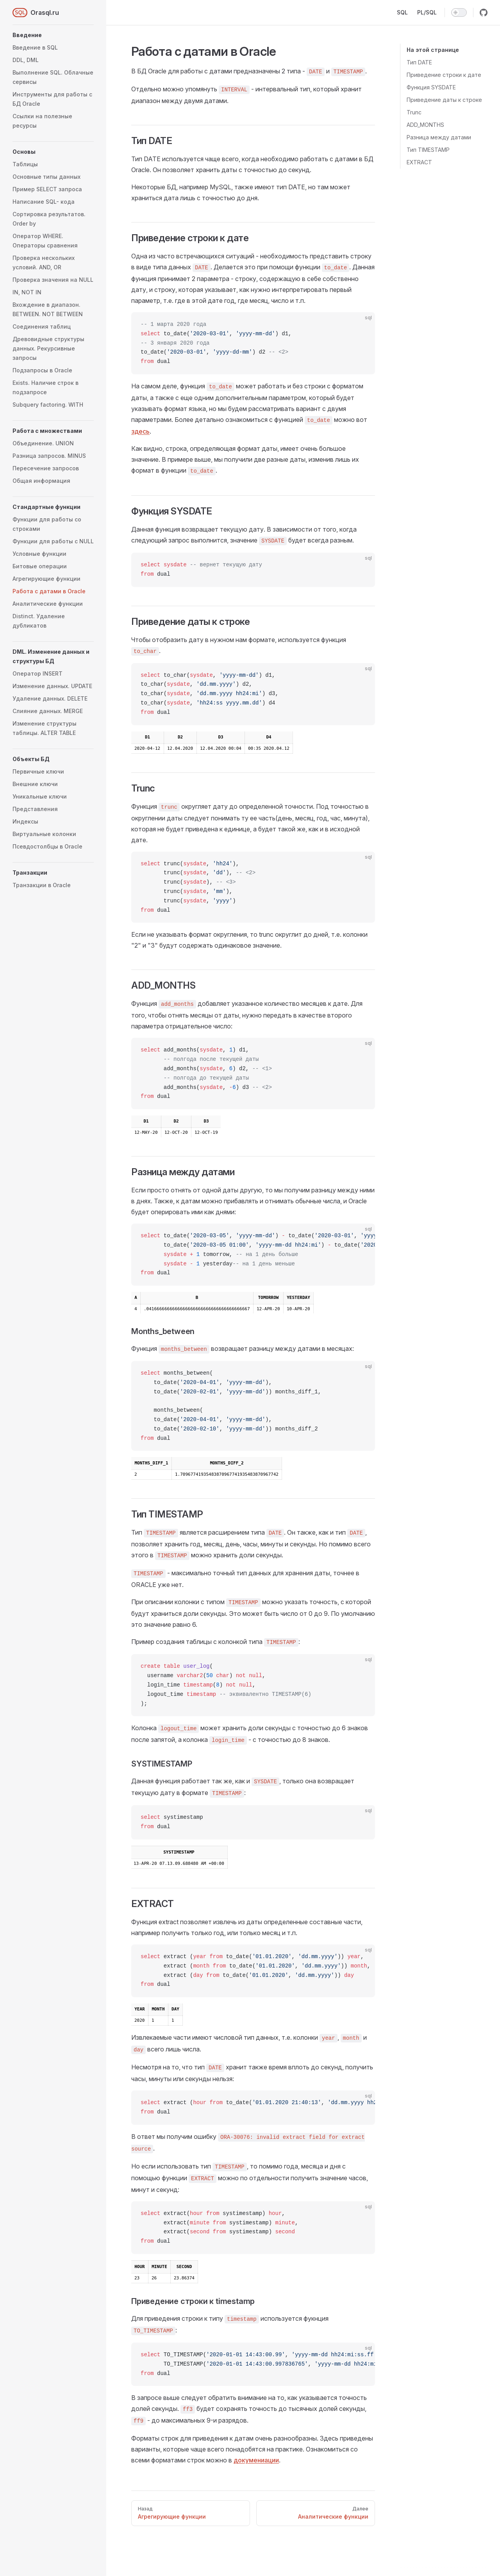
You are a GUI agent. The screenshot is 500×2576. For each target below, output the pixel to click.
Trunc (414, 112)
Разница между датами (439, 137)
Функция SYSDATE (431, 87)
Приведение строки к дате (444, 74)
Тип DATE (419, 62)
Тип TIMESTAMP (428, 149)
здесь (140, 431)
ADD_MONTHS (425, 124)
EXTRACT (419, 162)
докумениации (256, 2460)
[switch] (459, 12)
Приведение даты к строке (444, 99)
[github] (484, 12)
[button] (53, 35)
